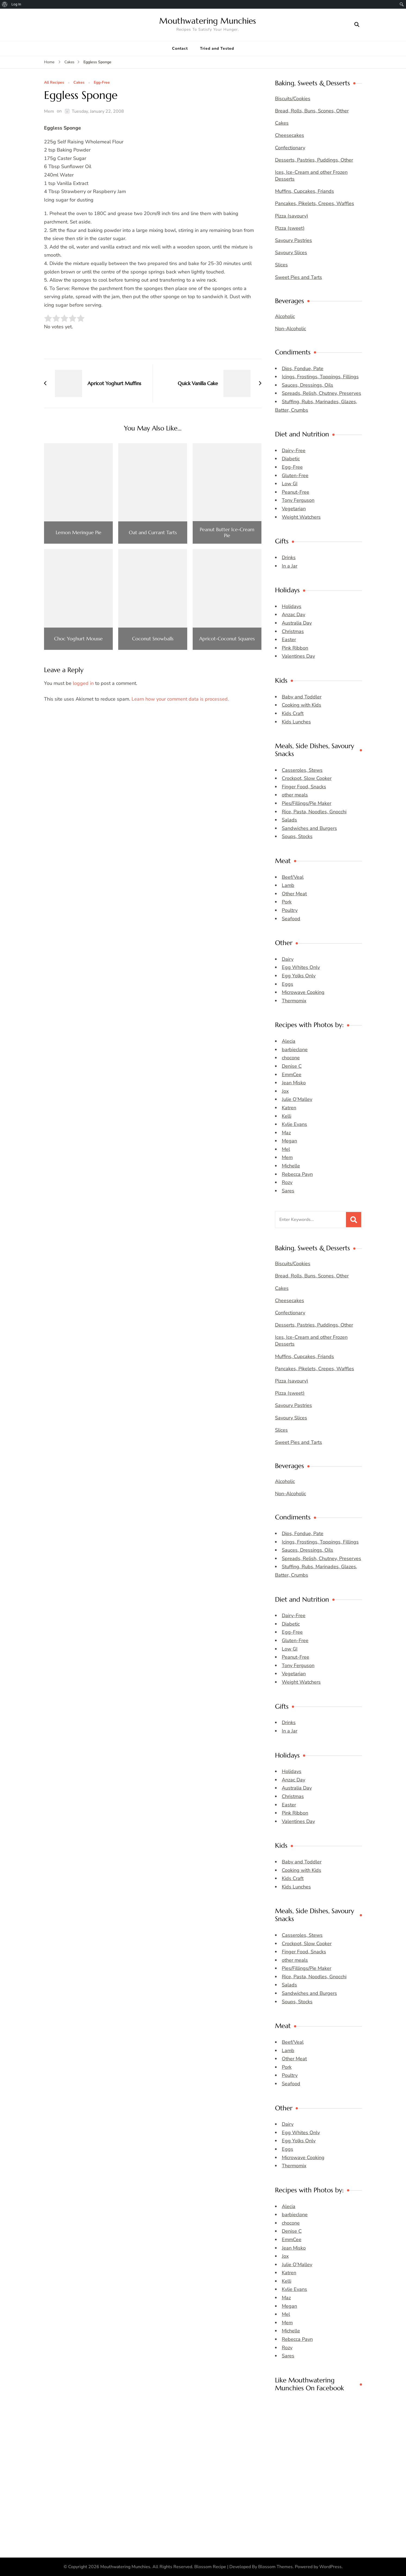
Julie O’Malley (297, 1099)
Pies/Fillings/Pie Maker (306, 803)
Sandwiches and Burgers (309, 828)
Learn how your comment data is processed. (180, 699)
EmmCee (291, 1074)
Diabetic (291, 458)
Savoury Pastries (293, 240)
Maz (286, 1132)
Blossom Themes (275, 2567)
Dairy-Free (293, 450)
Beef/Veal (293, 877)
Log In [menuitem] (16, 4)
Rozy (287, 1182)
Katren (289, 1107)
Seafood (291, 918)
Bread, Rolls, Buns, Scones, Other (312, 111)
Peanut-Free (295, 492)
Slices (281, 265)
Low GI (290, 483)
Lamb (288, 885)
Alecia (288, 1041)
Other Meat (294, 893)
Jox (285, 1091)
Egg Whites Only (301, 967)
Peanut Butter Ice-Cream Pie (227, 532)
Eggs (287, 984)
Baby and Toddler (301, 697)
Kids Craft (293, 713)
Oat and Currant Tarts (153, 533)
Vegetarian (294, 508)
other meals (295, 795)
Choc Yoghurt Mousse (78, 639)
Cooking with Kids (301, 705)
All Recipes (54, 83)
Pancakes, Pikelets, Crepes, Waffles (314, 203)
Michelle (291, 1166)
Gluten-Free (295, 475)
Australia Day (297, 623)
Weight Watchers (301, 517)
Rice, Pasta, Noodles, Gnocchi (314, 811)
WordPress (330, 2567)
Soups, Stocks (297, 836)
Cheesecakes (289, 135)
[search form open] (357, 24)
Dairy (287, 959)
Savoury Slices (291, 252)
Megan (289, 1141)
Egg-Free (102, 83)
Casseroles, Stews (302, 770)
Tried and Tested (217, 48)
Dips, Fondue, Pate (302, 368)
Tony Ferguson (298, 500)
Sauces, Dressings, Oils (307, 385)
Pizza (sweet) (290, 228)
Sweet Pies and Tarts (298, 277)
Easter (289, 639)
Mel (286, 1149)
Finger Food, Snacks (304, 786)
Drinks (289, 557)
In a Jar (289, 566)
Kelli (286, 1116)
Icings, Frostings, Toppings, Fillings (320, 376)
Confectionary (290, 147)
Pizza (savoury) (291, 216)
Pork (287, 902)
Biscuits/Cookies (292, 98)
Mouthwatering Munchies (207, 21)
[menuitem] (5, 4)
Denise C (292, 1066)
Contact (180, 48)
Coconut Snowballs (152, 639)
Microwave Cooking (303, 992)
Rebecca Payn (297, 1174)
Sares (288, 1191)
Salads (289, 820)
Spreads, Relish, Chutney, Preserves (321, 393)
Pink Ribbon (295, 648)
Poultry (290, 910)
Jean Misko (294, 1082)
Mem (49, 111)
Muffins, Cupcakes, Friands (304, 191)
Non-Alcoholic (290, 328)
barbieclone (295, 1049)
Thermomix (294, 1000)
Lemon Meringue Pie (78, 533)
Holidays (291, 606)
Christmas (293, 631)
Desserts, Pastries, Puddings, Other (314, 160)
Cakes (79, 83)
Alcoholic (285, 316)
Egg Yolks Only (299, 975)
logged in (83, 683)
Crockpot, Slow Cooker (307, 778)
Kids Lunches (296, 722)
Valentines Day (298, 656)
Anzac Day (293, 614)
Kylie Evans (294, 1124)
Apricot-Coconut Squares (227, 639)
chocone (291, 1057)
